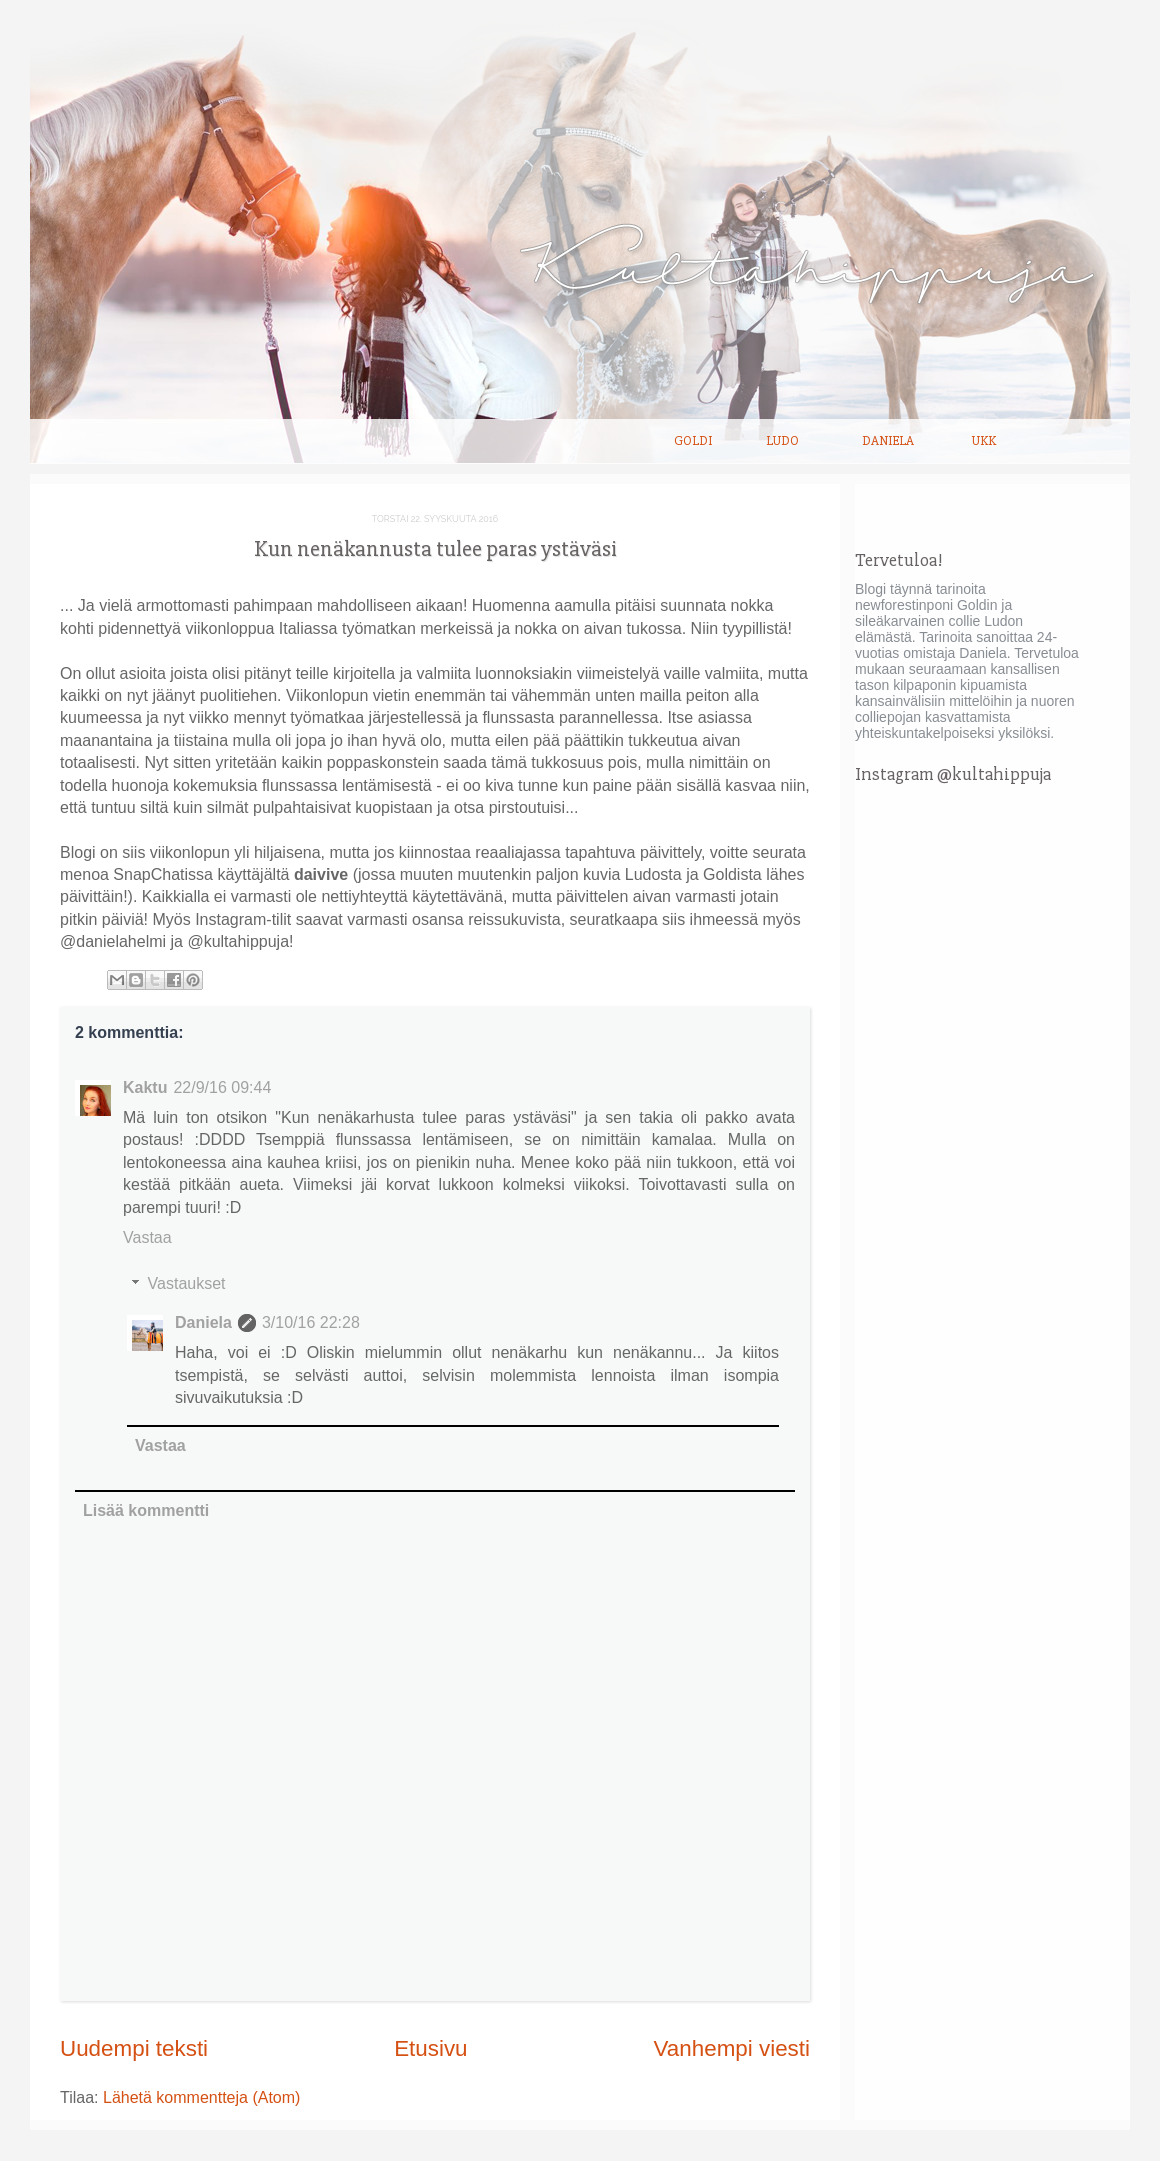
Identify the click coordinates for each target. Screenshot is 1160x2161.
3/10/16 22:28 (311, 1322)
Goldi (693, 441)
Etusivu (430, 2048)
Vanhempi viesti (732, 2048)
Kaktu (145, 1087)
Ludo (782, 441)
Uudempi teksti (134, 2048)
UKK (984, 441)
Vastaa (147, 1237)
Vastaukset (187, 1283)
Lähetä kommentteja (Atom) (201, 2097)
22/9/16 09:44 (222, 1087)
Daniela (888, 441)
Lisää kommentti (146, 1510)
